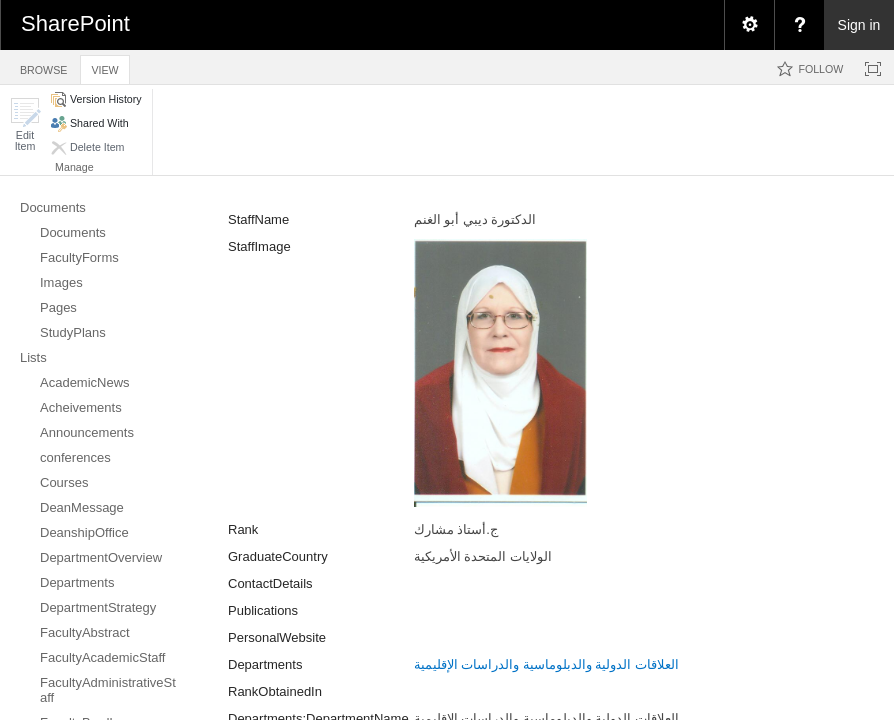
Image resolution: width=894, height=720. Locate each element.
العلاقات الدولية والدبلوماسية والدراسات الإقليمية (546, 664)
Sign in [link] (859, 25)
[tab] (43, 66)
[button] (25, 124)
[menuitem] (749, 25)
